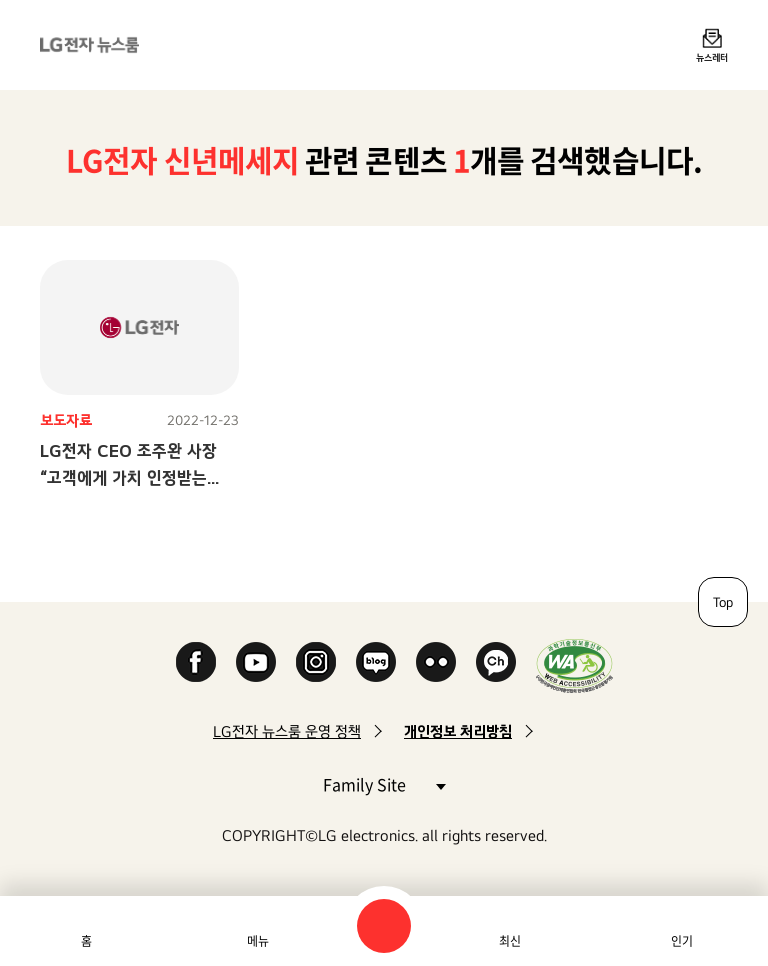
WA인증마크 (574, 665)
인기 (682, 941)
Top (723, 602)
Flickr (436, 662)
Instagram (316, 662)
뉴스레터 (712, 57)
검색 (384, 926)
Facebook (196, 662)
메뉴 (258, 941)
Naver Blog (376, 662)
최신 (510, 941)
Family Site (384, 783)
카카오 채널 (496, 662)
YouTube (256, 662)
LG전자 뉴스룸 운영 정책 (287, 731)
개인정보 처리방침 (458, 731)
